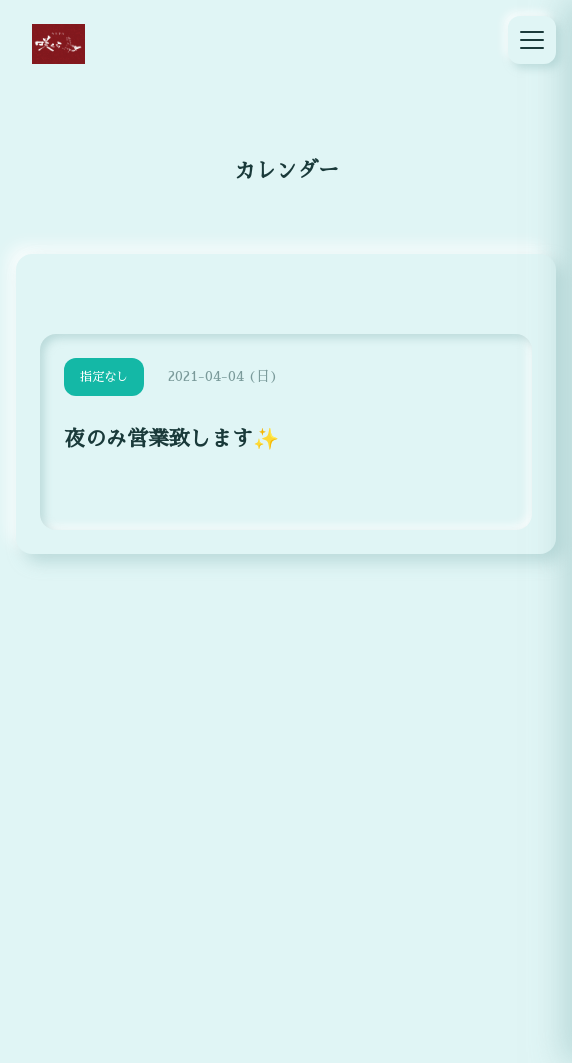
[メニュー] (532, 40)
